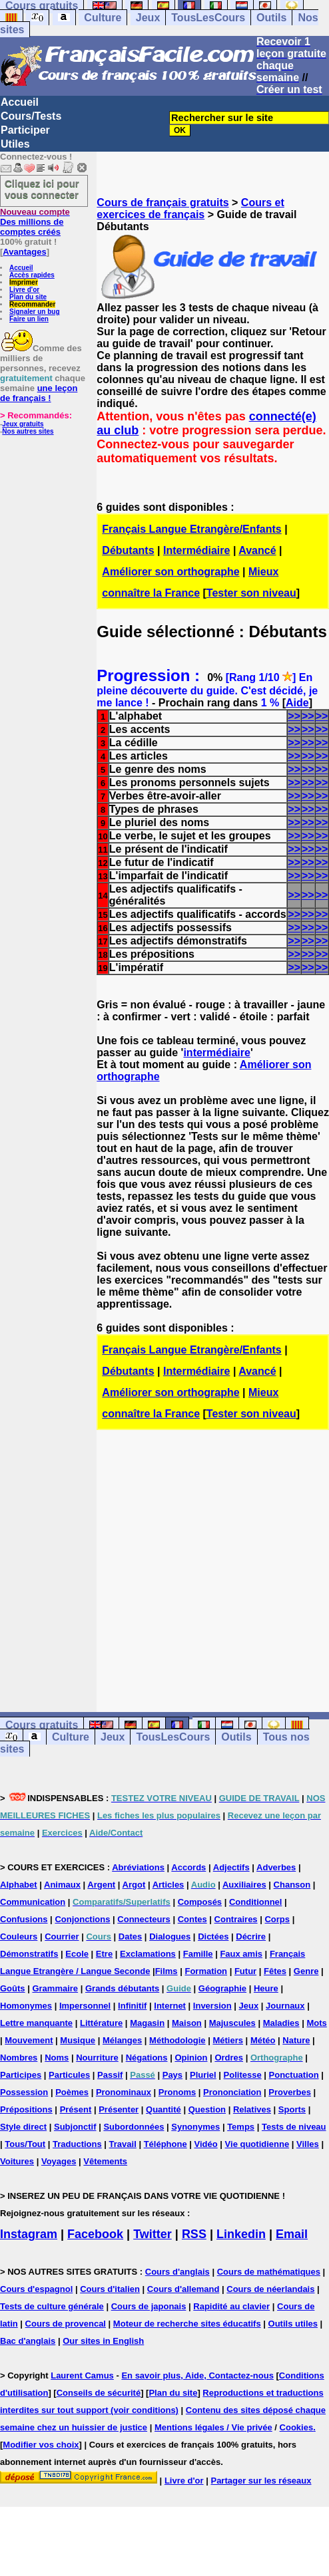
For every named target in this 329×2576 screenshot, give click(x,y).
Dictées (213, 1936)
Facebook (95, 2234)
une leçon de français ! (38, 393)
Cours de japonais (148, 2306)
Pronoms (177, 2092)
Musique (77, 2040)
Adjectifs (231, 1867)
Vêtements (105, 2161)
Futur (245, 1971)
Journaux (285, 2006)
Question (207, 2109)
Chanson (292, 1885)
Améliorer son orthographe (170, 571)
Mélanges (122, 2040)
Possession (24, 2092)
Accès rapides (32, 275)
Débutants (128, 550)
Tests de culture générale (52, 2306)
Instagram (28, 2234)
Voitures (17, 2161)
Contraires (236, 1919)
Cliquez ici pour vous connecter (42, 189)
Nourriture (97, 2058)
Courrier (62, 1936)
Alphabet (18, 1885)
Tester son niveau (251, 593)
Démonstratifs (29, 1954)
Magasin (147, 2023)
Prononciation (232, 2092)
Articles (168, 1885)
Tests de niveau (294, 2127)
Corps (277, 1919)
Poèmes (72, 2092)
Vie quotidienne (257, 2144)
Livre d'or (24, 289)
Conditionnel (255, 1902)
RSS (194, 2234)
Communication (32, 1902)
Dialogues (169, 1936)
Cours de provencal (65, 2324)
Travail (123, 2144)
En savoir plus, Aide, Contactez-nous (197, 2375)
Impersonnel (85, 2006)
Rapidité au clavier (231, 2306)
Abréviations (138, 1867)
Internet (170, 2006)
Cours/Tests (31, 116)
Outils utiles (293, 2324)
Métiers (227, 2040)
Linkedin (241, 2234)
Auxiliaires (244, 1885)
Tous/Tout (25, 2144)
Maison (187, 2023)
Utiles (15, 144)
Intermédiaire (196, 550)
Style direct (23, 2127)
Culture (102, 17)
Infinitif (132, 2006)
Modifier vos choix (41, 2445)
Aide (297, 702)
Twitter (152, 2234)
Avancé (257, 550)
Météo (263, 2040)
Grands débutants (122, 1988)
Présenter (119, 2109)
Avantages (24, 252)
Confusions (24, 1919)
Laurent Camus (82, 2375)
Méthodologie (177, 2040)
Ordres (228, 2058)
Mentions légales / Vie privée (213, 2427)
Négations (147, 2058)
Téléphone (165, 2144)
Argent (101, 1885)
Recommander (32, 304)
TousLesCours (208, 17)
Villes (307, 2144)
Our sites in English (103, 2341)
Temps (240, 2127)
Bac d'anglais (27, 2341)
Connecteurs (143, 1919)
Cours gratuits (41, 1725)
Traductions (77, 2144)
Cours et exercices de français (190, 208)
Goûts (12, 1988)
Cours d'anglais (177, 2272)
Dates (130, 1936)
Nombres (18, 2058)
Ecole (77, 1954)
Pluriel (203, 2075)
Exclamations (148, 1954)
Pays (172, 2075)
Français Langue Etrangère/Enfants (191, 529)
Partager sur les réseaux (260, 2481)
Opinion (190, 2058)
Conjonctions (82, 1919)
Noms (57, 2058)
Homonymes (26, 2006)
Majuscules (232, 2023)
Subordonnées (133, 2127)
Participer (25, 130)
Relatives (252, 2109)
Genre (306, 1971)
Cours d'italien (110, 2289)
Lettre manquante (36, 2023)
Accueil (20, 102)
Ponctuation (294, 2075)
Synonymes (195, 2127)
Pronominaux (123, 2092)
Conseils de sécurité (99, 2393)
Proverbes (289, 2092)
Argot (134, 1885)
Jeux (148, 17)
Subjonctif (75, 2127)
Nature (296, 2040)
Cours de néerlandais (270, 2289)
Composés (200, 1902)
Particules (69, 2075)
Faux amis (241, 1954)
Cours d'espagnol (36, 2289)
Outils (271, 17)
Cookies (297, 2427)
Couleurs (18, 1936)
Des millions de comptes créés (35, 222)
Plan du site (28, 297)
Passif (110, 2075)
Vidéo (206, 2144)
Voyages (59, 2161)
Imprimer (23, 282)
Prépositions (26, 2109)
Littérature (101, 2023)
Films (166, 1971)
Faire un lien (29, 319)
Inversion (212, 2006)
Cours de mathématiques (268, 2272)
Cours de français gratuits (162, 202)
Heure (266, 1988)
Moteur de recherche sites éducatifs (187, 2324)
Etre (104, 1954)
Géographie (222, 1988)
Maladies (281, 2023)
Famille (198, 1954)
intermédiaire (216, 1052)
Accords (188, 1867)
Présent (76, 2109)
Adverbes (276, 1867)
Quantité (163, 2109)
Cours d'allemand (183, 2289)
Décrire (251, 1936)
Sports (292, 2109)
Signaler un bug (34, 311)
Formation (205, 1971)
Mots (316, 2023)
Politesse (243, 2075)
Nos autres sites (27, 431)
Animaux (62, 1885)
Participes (20, 2075)
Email (292, 2234)
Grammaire (55, 1988)
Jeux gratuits (22, 424)
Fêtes (275, 1971)
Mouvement (29, 2040)
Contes (192, 1919)
